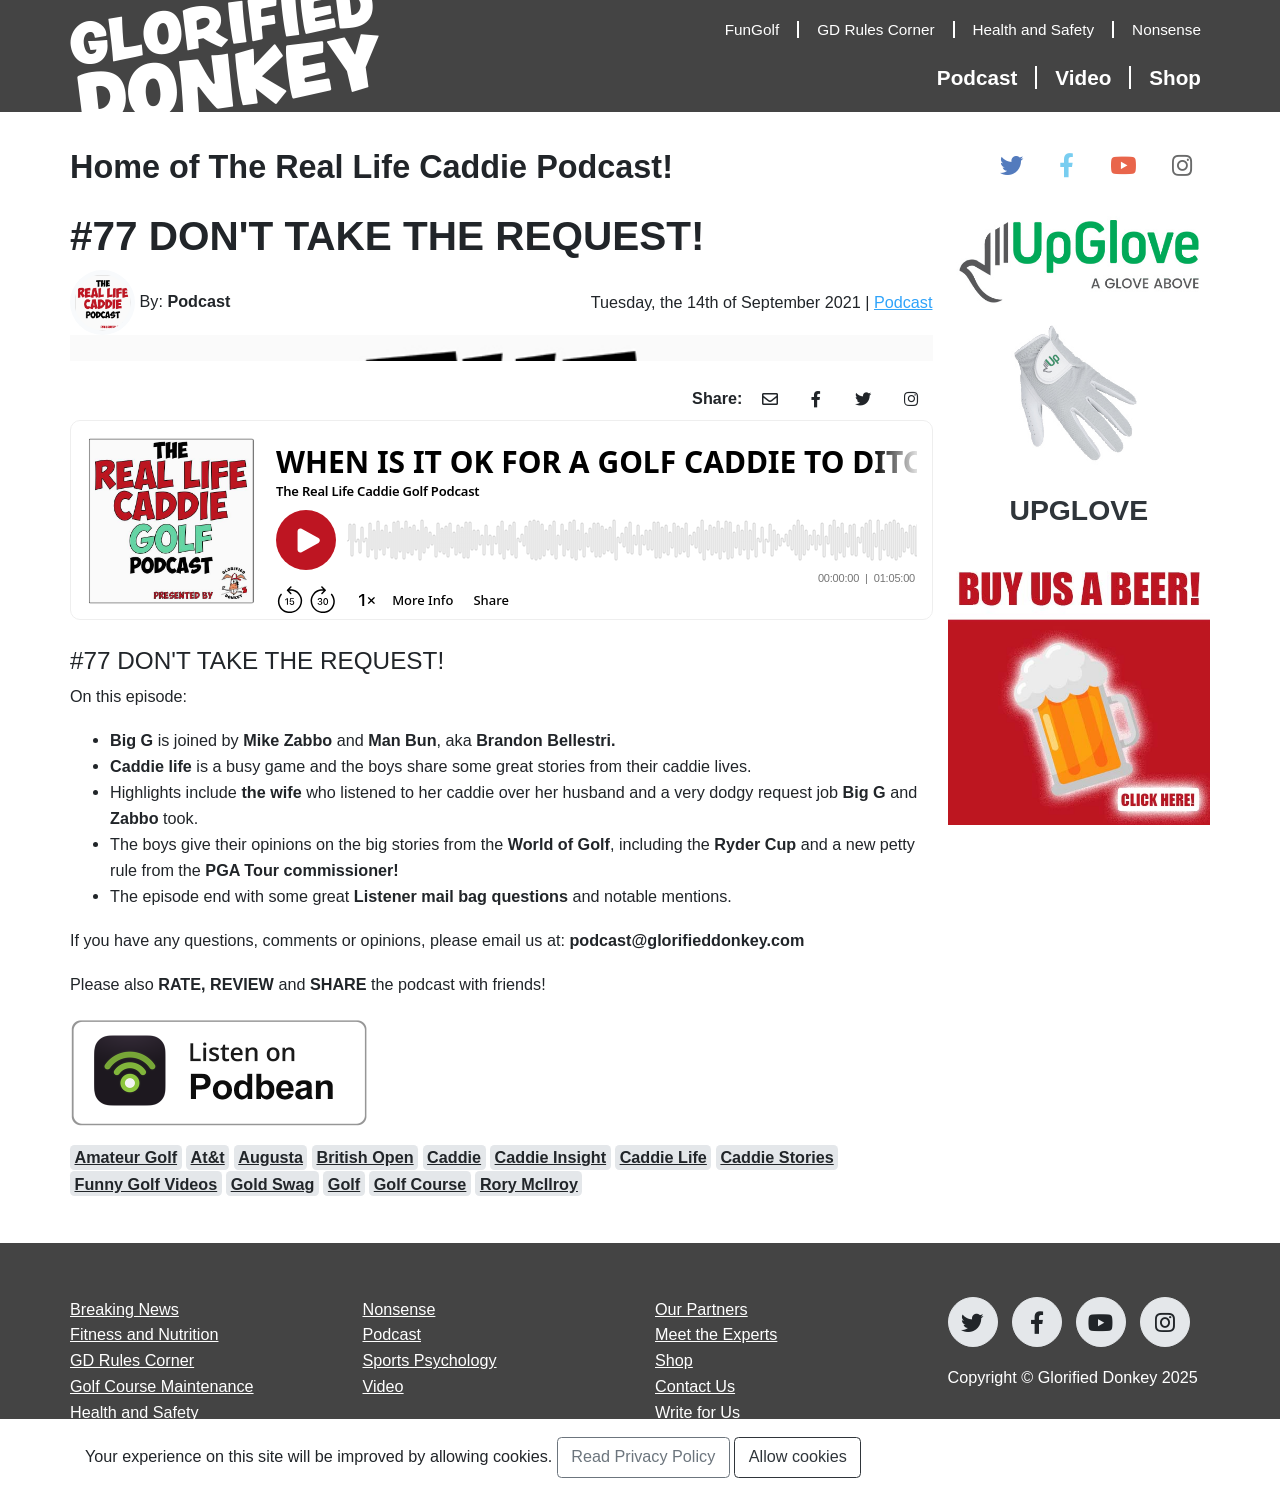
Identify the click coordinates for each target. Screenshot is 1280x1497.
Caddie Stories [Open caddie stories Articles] (776, 1157)
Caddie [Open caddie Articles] (454, 1157)
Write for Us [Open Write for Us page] (697, 1412)
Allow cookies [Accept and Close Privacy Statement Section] (798, 1456)
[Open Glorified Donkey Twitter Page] (1011, 166)
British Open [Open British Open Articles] (364, 1157)
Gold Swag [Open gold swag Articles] (273, 1184)
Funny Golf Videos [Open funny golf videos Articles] (146, 1184)
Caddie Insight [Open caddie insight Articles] (551, 1157)
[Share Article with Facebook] (816, 399)
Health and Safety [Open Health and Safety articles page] (134, 1412)
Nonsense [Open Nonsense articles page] (399, 1309)
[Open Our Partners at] (1079, 694)
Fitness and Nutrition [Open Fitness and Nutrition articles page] (144, 1334)
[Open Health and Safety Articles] (1044, 30)
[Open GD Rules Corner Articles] (885, 30)
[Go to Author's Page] (203, 302)
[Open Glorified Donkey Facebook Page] (1066, 166)
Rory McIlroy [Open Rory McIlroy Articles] (529, 1184)
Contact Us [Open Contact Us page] (695, 1386)
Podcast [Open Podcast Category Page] (903, 302)
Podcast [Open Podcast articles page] (392, 1334)
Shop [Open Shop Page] (1175, 77)
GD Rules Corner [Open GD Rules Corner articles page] (132, 1360)
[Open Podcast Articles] (987, 77)
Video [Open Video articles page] (383, 1386)
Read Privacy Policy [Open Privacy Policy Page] (643, 1456)
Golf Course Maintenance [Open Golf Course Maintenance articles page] (162, 1386)
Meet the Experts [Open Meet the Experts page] (716, 1334)
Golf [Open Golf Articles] (344, 1184)
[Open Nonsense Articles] (1171, 30)
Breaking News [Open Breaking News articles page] (124, 1309)
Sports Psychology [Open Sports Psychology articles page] (430, 1360)
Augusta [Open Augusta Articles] (270, 1157)
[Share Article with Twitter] (862, 399)
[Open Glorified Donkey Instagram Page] (1182, 166)
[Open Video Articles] (1093, 77)
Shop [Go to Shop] (674, 1360)
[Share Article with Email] (769, 399)
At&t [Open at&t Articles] (208, 1157)
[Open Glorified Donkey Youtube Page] (1123, 166)
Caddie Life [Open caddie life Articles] (663, 1157)
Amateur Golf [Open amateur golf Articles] (126, 1157)
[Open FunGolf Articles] (762, 30)
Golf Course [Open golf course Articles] (420, 1184)
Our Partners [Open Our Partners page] (701, 1309)
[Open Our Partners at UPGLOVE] (1079, 369)
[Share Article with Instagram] (911, 399)
